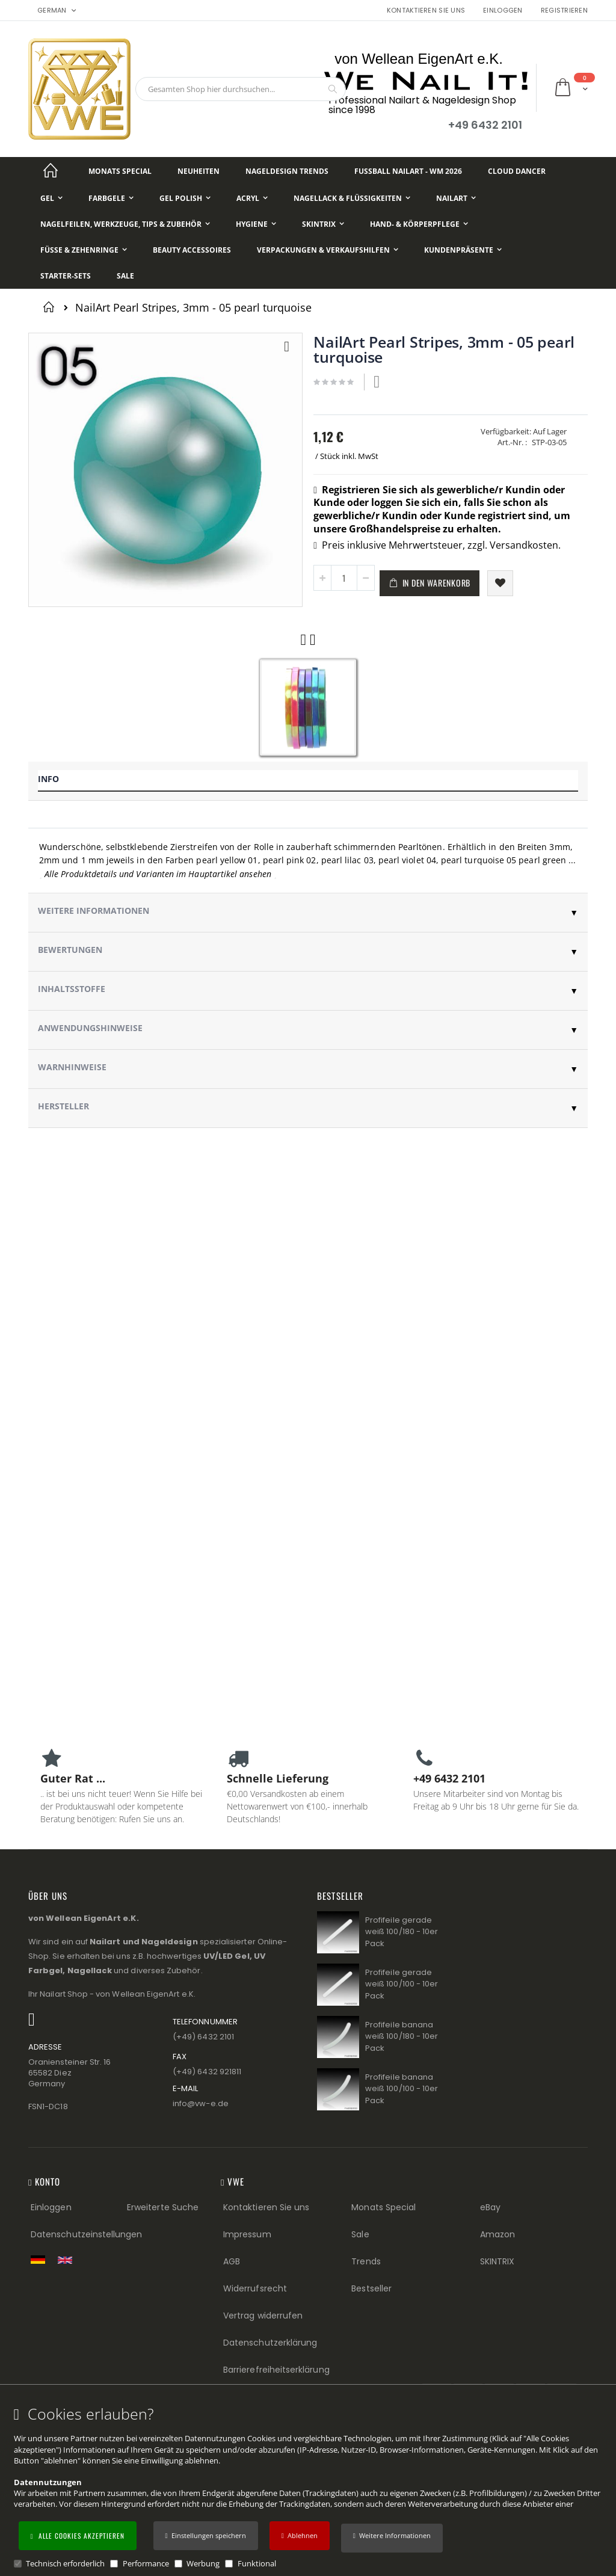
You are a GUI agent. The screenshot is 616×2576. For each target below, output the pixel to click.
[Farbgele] (111, 198)
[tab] (308, 781)
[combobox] (240, 89)
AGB (231, 2261)
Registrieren (564, 10)
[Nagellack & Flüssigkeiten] (352, 198)
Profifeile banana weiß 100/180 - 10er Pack (401, 2036)
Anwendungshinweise (90, 1028)
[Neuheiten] (198, 171)
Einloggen (502, 10)
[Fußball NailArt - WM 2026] (408, 171)
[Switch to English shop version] (68, 2260)
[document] (310, 2487)
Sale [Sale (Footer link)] (360, 2234)
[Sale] (125, 276)
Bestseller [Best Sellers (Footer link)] (371, 2288)
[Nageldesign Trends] (286, 171)
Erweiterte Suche (163, 2207)
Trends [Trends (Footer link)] (365, 2261)
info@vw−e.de (201, 2103)
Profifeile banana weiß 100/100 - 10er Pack (401, 2088)
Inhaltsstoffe (71, 988)
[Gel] (51, 198)
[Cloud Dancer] (517, 171)
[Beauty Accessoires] (192, 250)
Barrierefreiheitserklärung (276, 2370)
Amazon (497, 2234)
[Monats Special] (120, 171)
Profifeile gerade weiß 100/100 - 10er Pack (401, 1984)
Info (48, 778)
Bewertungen (70, 949)
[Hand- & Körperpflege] (419, 224)
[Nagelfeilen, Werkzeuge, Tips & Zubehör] (125, 224)
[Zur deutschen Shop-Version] (41, 2259)
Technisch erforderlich (65, 2563)
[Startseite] (50, 171)
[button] (392, 2538)
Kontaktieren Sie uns (426, 10)
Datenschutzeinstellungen (87, 2234)
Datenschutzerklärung (270, 2343)
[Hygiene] (256, 224)
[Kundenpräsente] (463, 250)
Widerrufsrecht (255, 2288)
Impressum (247, 2234)
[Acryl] (252, 198)
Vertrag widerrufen (263, 2315)
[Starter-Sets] (65, 276)
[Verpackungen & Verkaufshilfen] (327, 250)
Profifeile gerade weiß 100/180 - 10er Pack (401, 1931)
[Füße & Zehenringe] (83, 250)
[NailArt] (456, 198)
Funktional (257, 2563)
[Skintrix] (323, 224)
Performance (146, 2563)
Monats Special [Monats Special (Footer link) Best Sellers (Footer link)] (383, 2207)
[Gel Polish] (185, 198)
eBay (490, 2207)
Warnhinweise (72, 1067)
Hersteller (63, 1106)
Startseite (50, 307)
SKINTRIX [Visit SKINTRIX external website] (497, 2261)
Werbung (203, 2563)
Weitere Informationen (93, 910)
